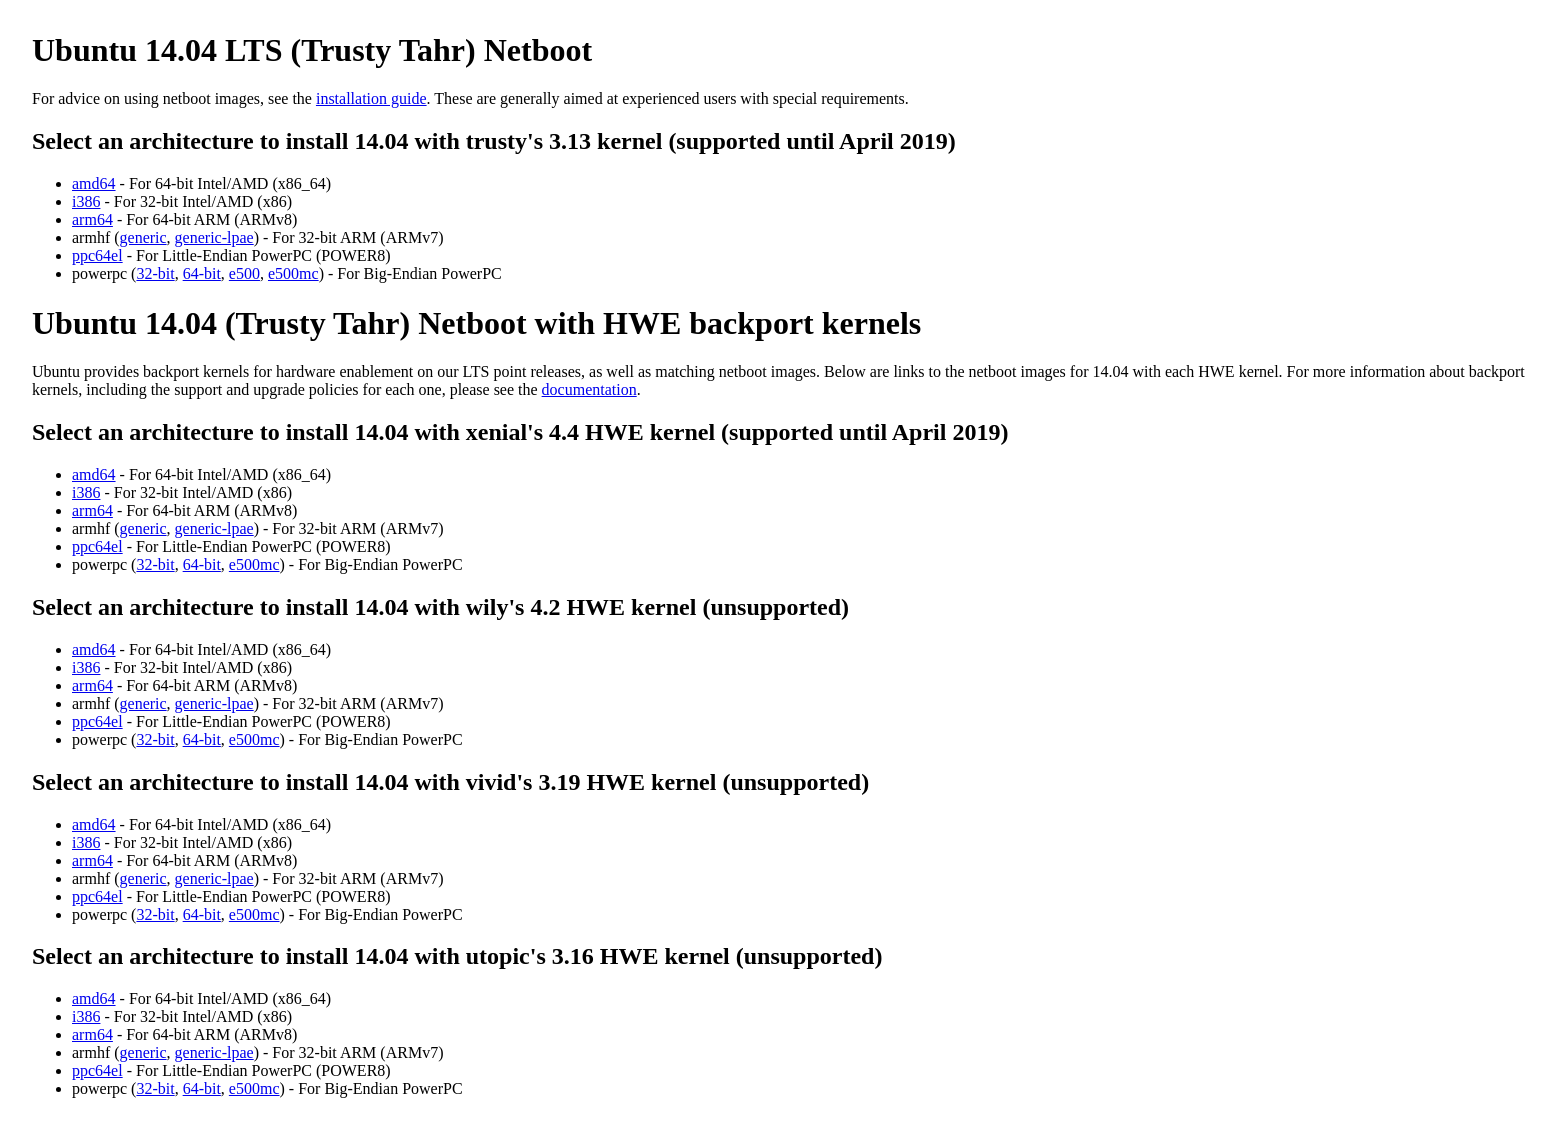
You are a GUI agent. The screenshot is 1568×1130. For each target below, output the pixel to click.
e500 (244, 273)
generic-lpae (214, 237)
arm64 (92, 219)
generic (143, 237)
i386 (86, 201)
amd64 (94, 183)
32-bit (155, 273)
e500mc (293, 273)
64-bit (202, 273)
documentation (589, 389)
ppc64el (97, 255)
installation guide (371, 98)
